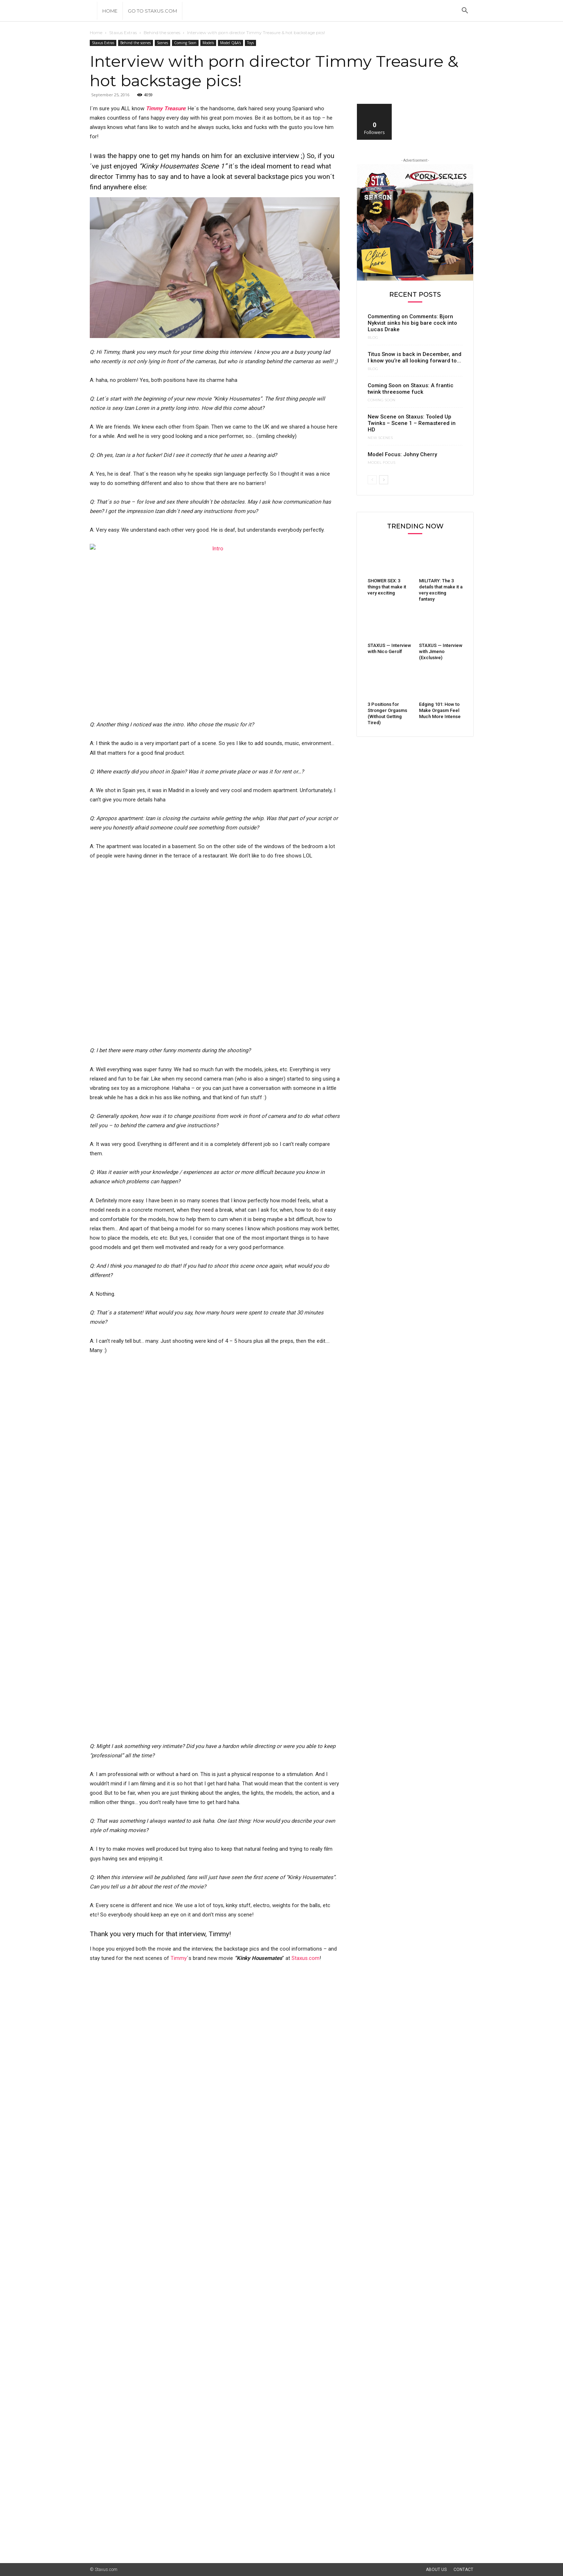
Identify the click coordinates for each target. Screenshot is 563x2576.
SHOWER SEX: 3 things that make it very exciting (387, 587)
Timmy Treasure (165, 108)
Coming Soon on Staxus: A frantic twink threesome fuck (410, 388)
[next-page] (383, 479)
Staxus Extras (123, 32)
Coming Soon (185, 42)
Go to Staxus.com (152, 11)
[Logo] (93, 11)
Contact (463, 2569)
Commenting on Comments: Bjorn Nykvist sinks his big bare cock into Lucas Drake (412, 323)
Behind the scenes (162, 32)
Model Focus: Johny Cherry (402, 454)
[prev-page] (372, 479)
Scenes (162, 42)
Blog (373, 337)
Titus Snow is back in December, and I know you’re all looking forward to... (414, 357)
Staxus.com (306, 1958)
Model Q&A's (230, 42)
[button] (464, 11)
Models (208, 42)
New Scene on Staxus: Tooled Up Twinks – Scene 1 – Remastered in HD (412, 423)
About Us (436, 2569)
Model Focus (381, 462)
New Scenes (380, 438)
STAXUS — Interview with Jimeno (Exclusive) (440, 651)
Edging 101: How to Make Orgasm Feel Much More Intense (440, 710)
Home (109, 11)
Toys (250, 42)
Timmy (179, 1958)
